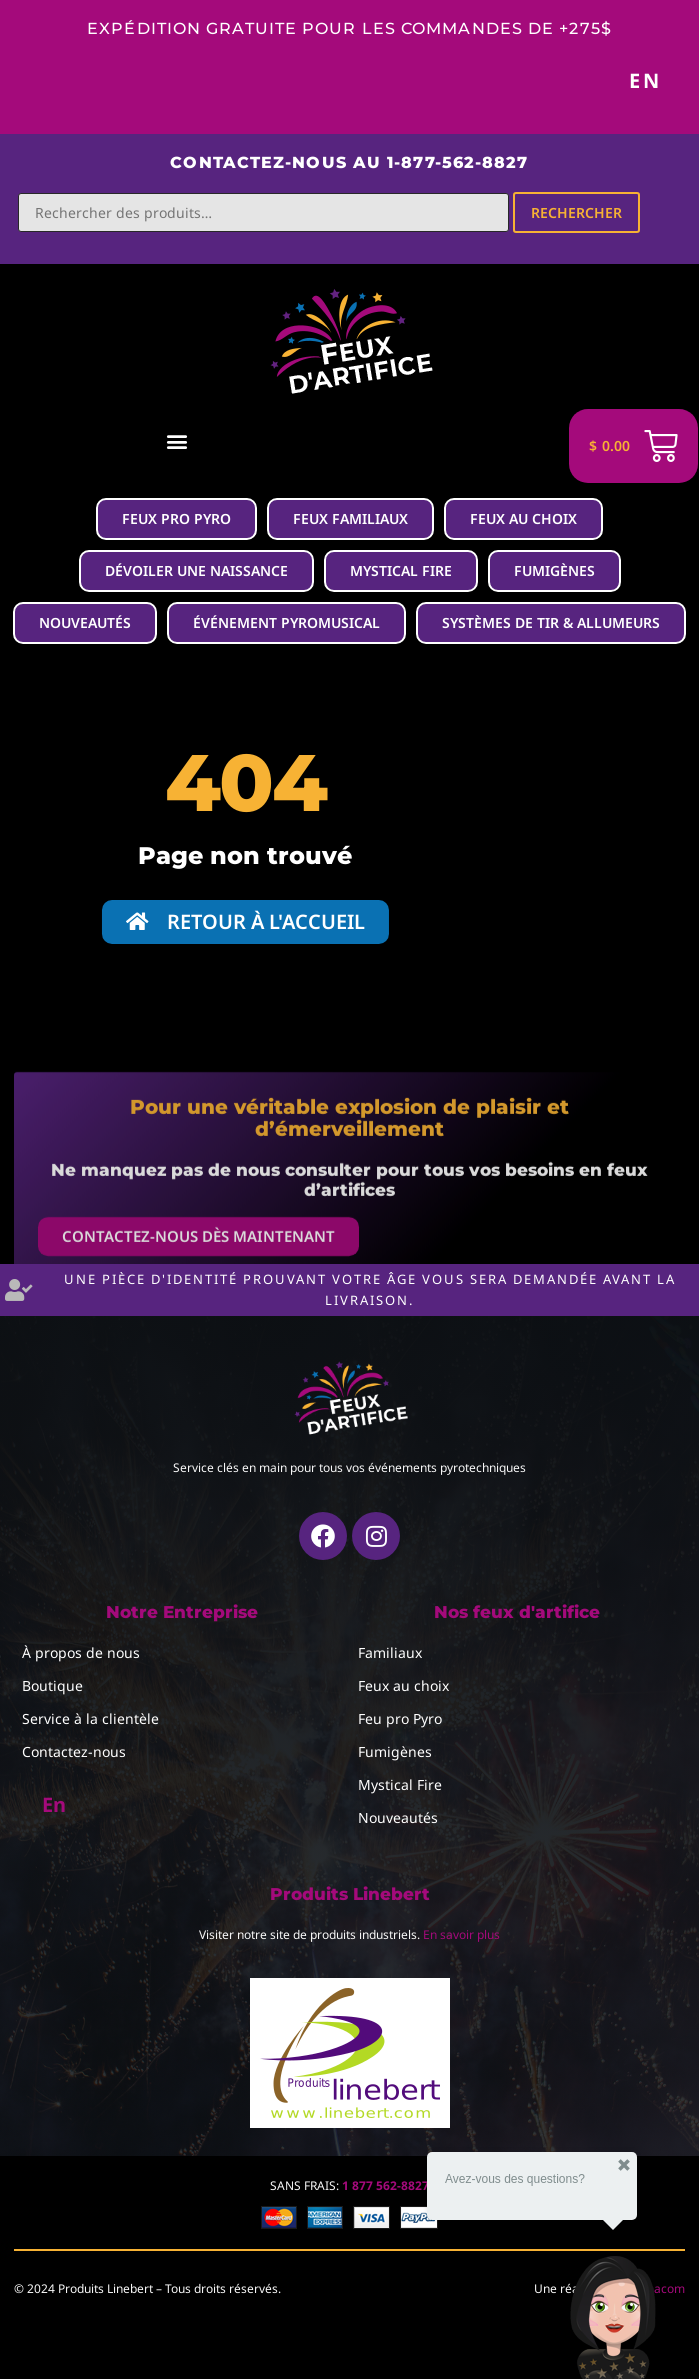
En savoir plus (461, 1934)
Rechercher (576, 212)
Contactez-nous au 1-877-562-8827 (349, 162)
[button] (176, 441)
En (645, 80)
